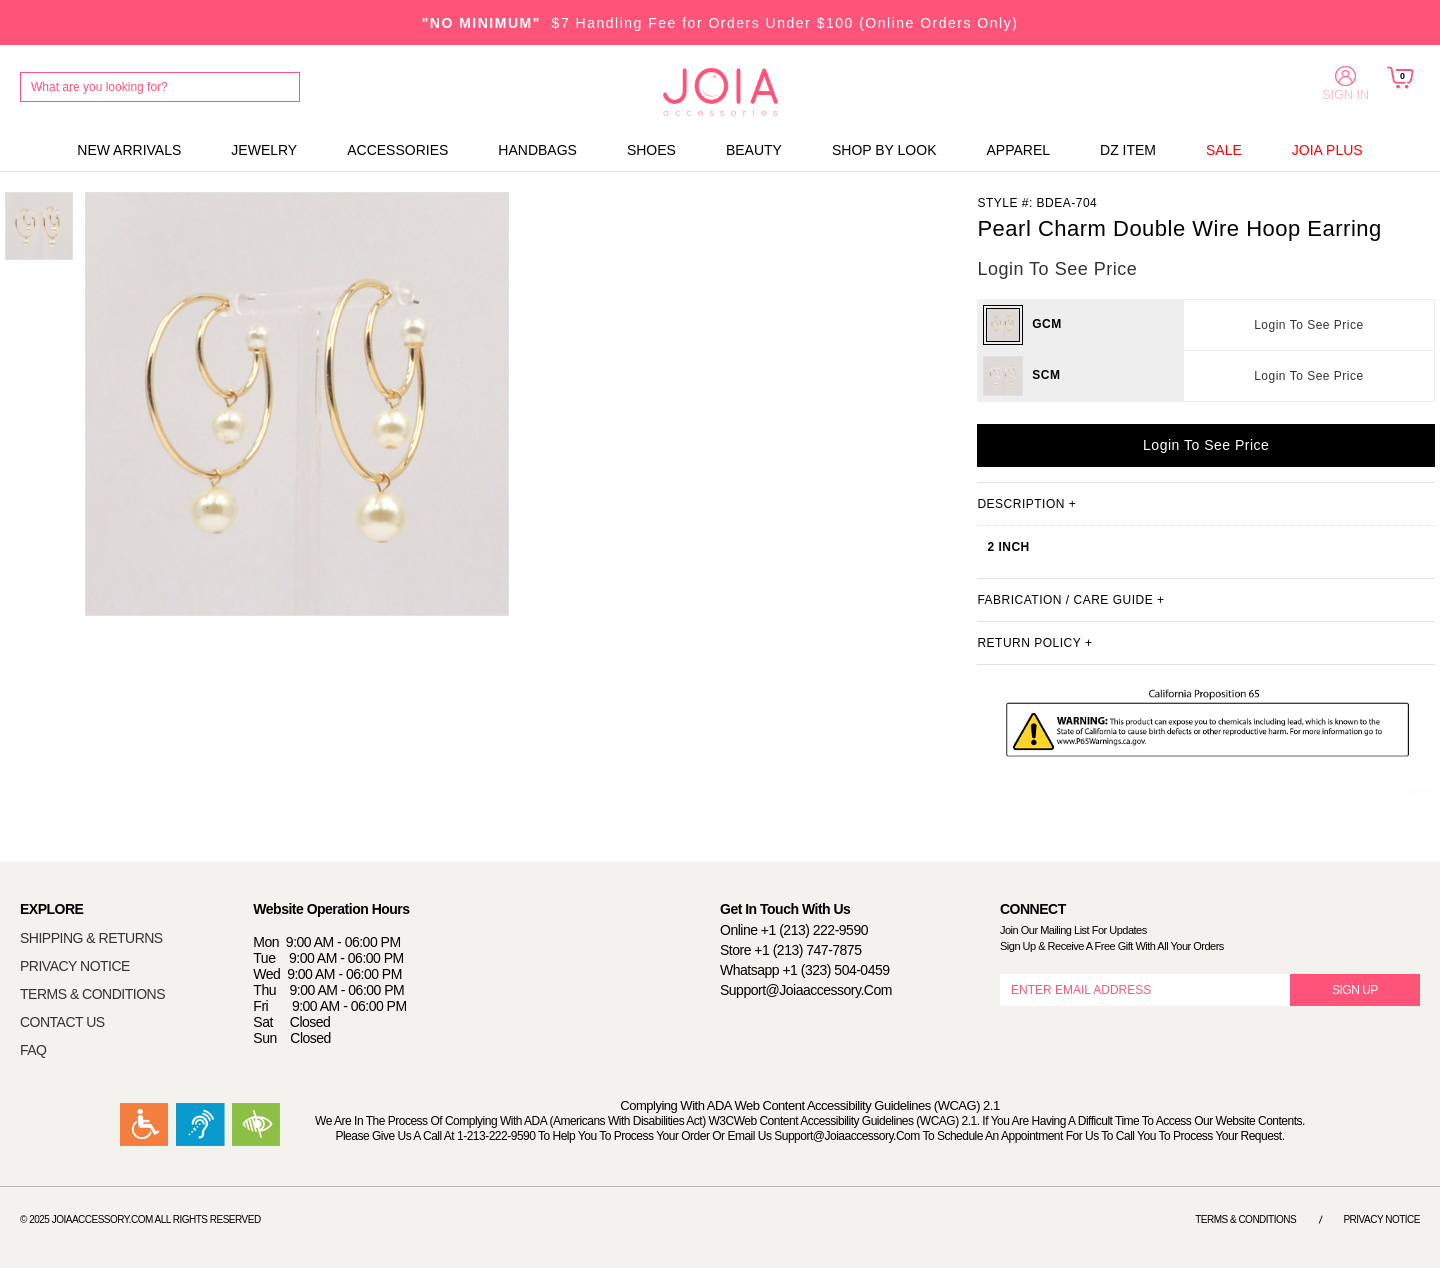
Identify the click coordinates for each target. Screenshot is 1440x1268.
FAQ (33, 1050)
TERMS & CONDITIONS (92, 994)
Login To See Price (1309, 325)
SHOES (651, 150)
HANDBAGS (537, 150)
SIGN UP (1355, 990)
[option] (39, 226)
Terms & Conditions (1245, 1219)
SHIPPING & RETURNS (91, 938)
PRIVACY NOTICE (75, 966)
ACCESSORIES (397, 150)
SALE (1224, 150)
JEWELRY (264, 150)
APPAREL (1018, 150)
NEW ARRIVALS (129, 150)
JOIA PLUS (1327, 150)
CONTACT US (62, 1022)
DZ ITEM (1128, 150)
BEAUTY (754, 150)
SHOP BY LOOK (884, 150)
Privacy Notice (1381, 1219)
